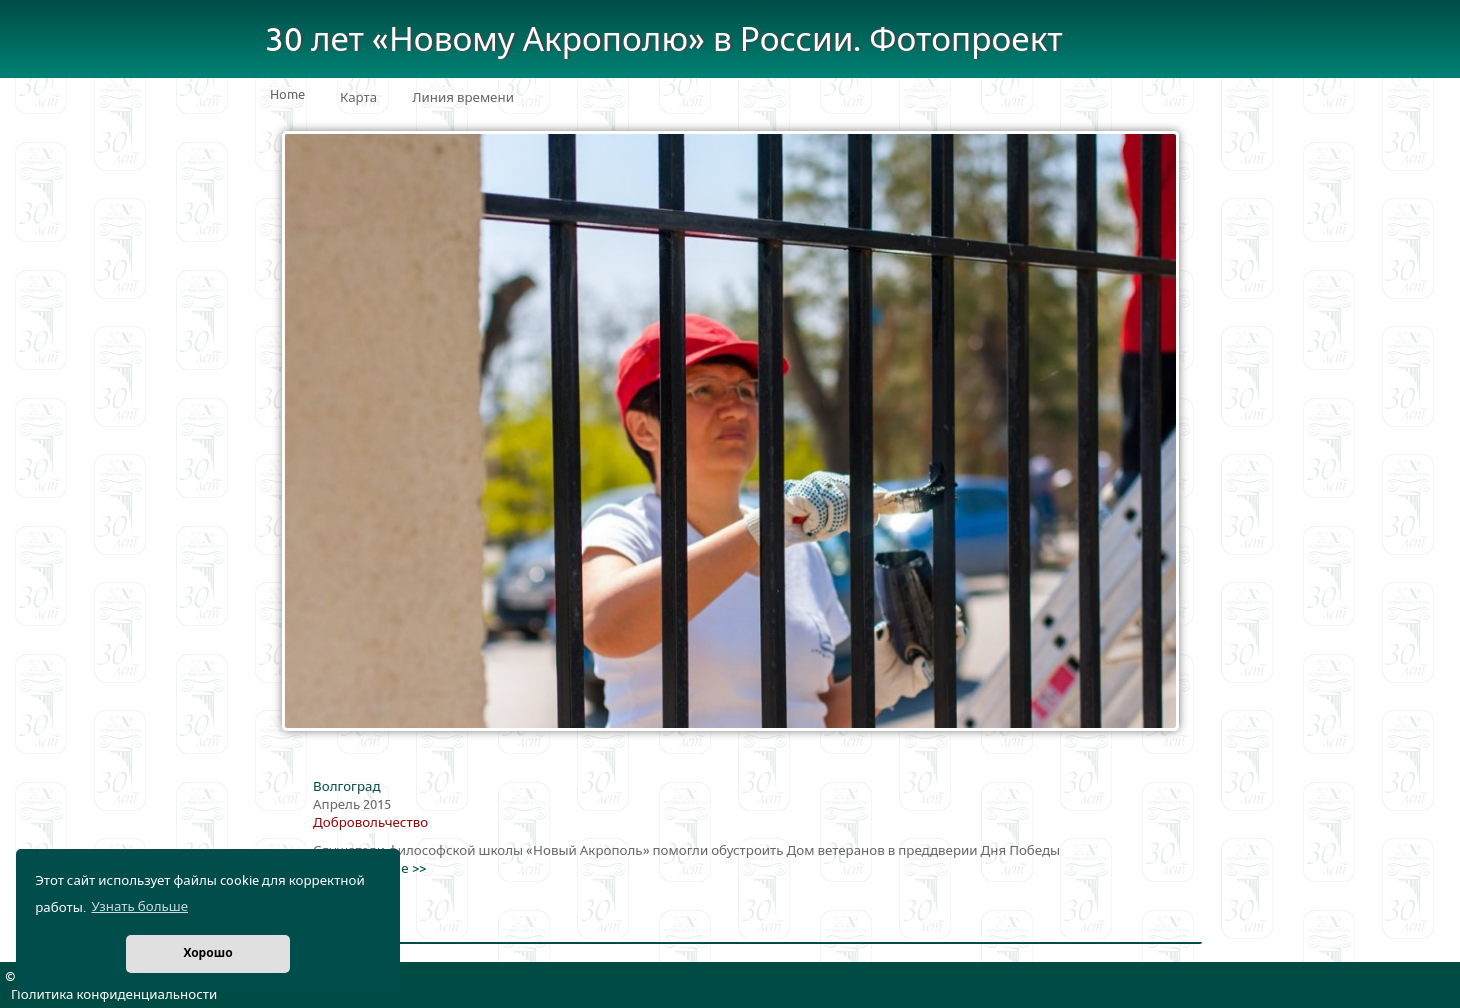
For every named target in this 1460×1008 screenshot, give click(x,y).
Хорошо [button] (207, 953)
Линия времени (463, 98)
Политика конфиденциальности (114, 995)
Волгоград (346, 787)
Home (287, 95)
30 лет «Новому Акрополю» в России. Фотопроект (664, 40)
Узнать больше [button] (139, 907)
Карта (358, 98)
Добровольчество (370, 823)
